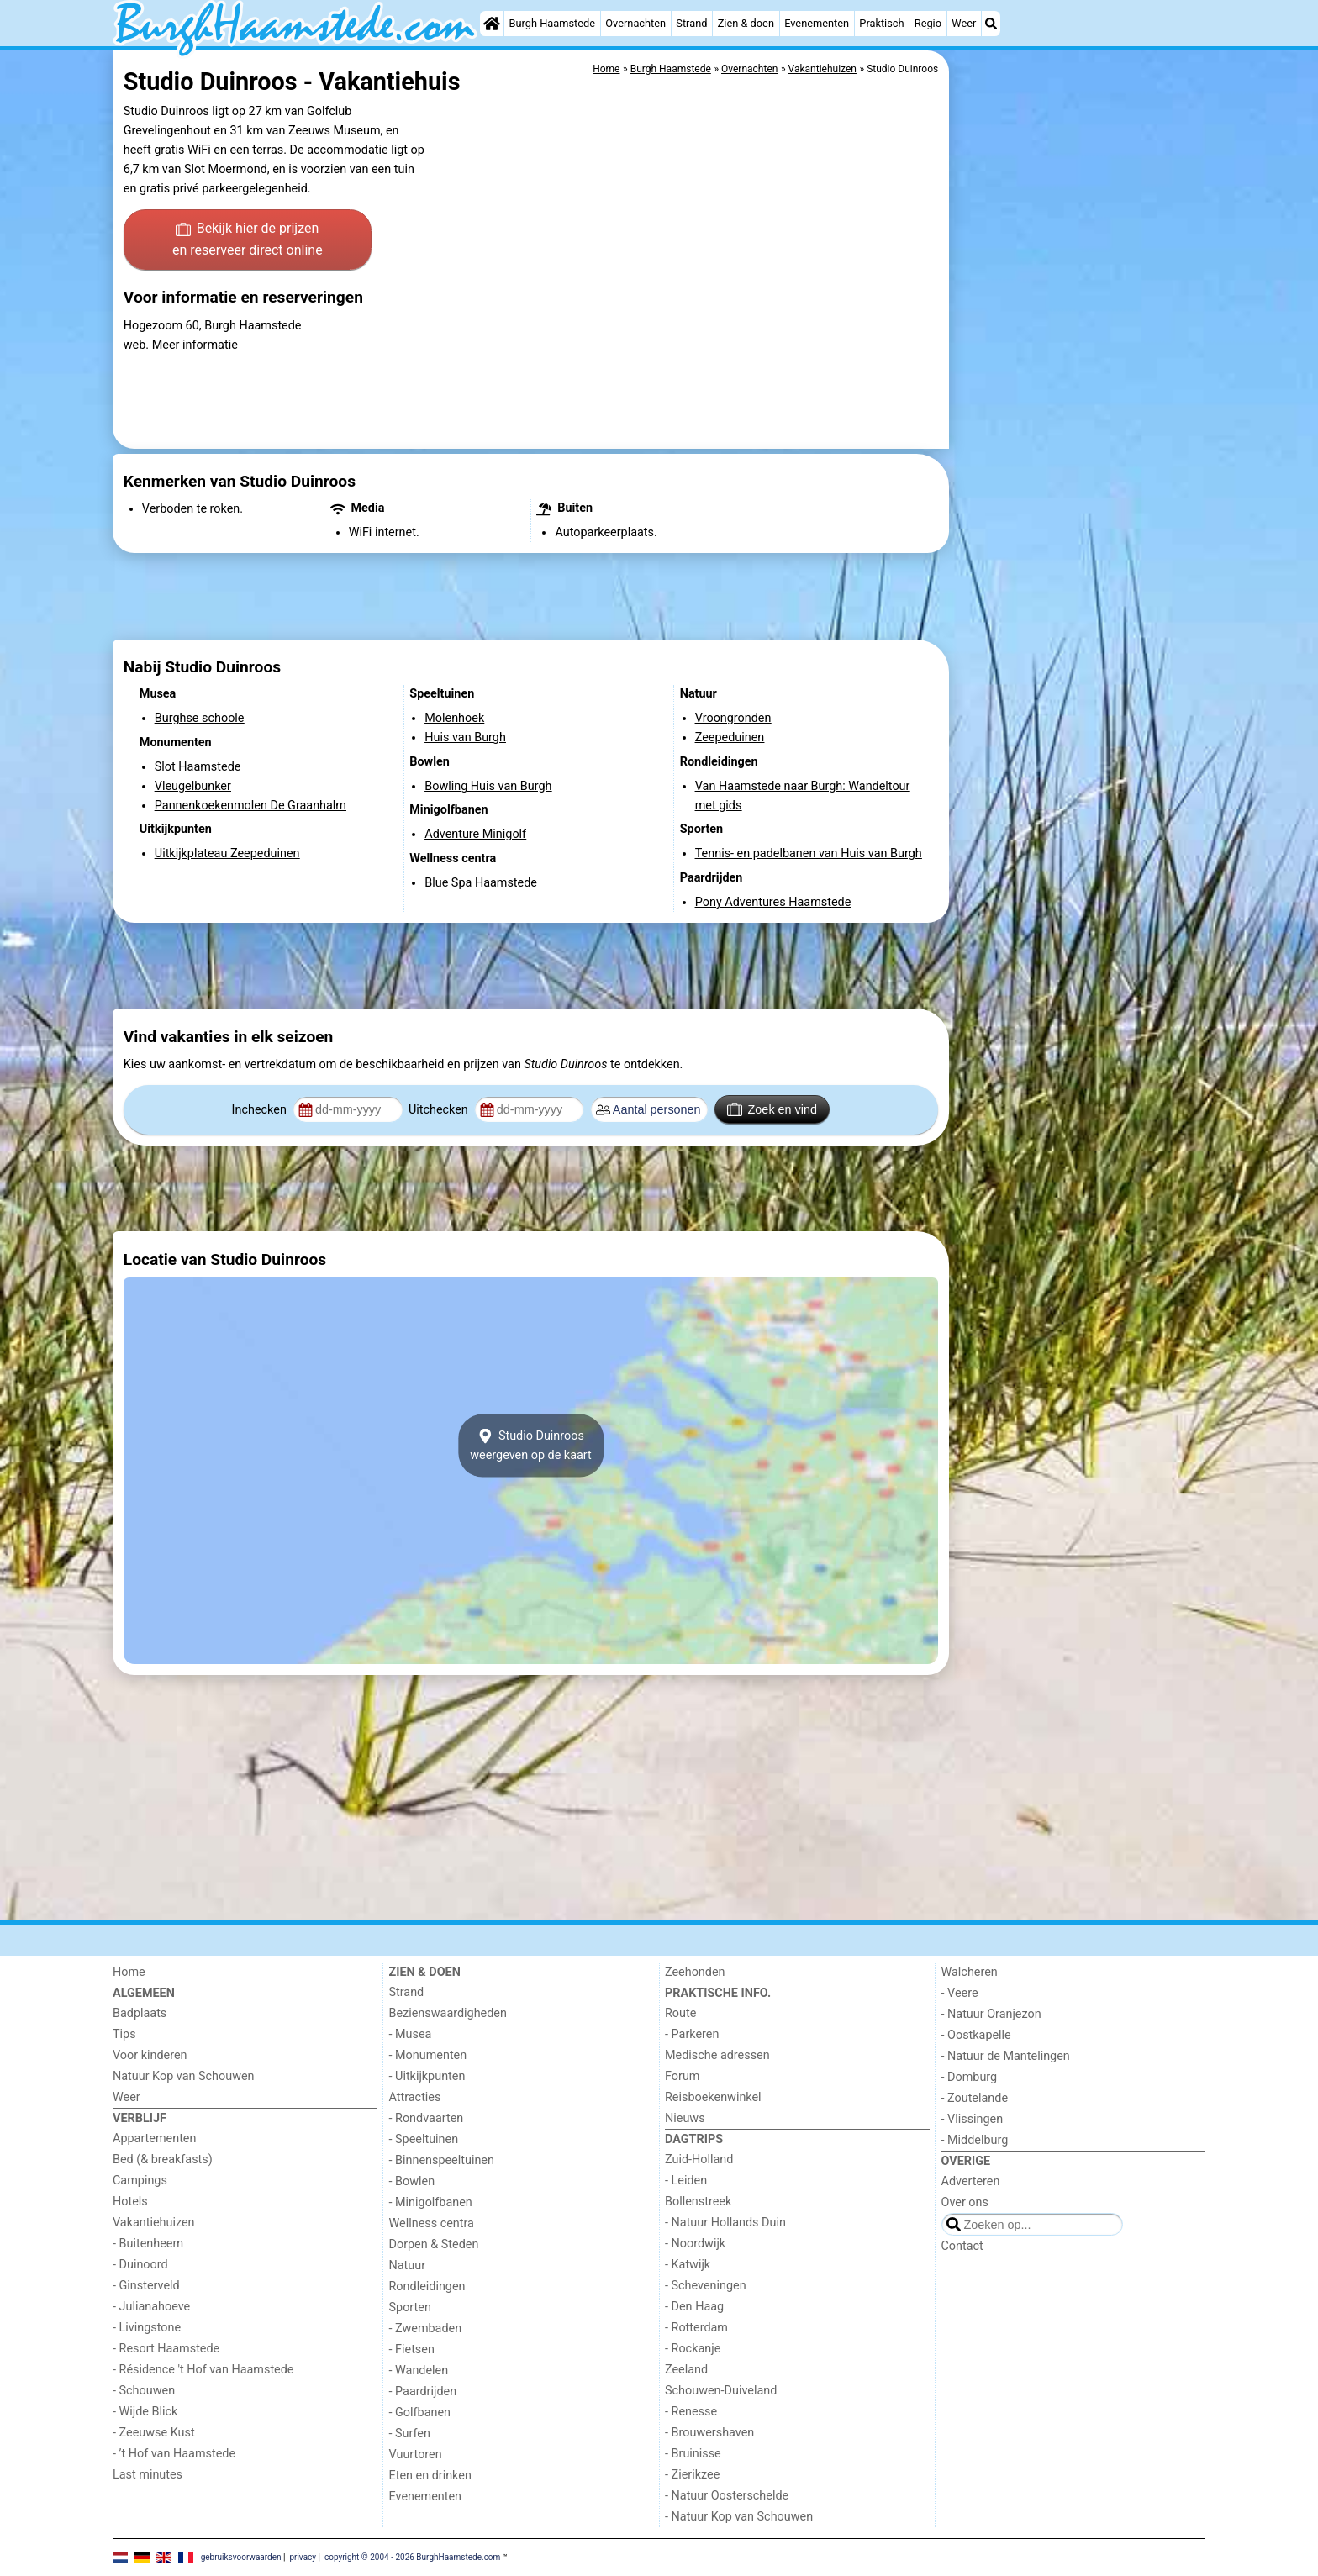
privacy (302, 2557)
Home (129, 1972)
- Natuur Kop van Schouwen (739, 2517)
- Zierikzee (692, 2475)
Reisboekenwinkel (713, 2097)
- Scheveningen (705, 2285)
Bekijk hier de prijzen (247, 240)
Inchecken (261, 1110)
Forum (682, 2076)
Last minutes (147, 2475)
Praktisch (881, 23)
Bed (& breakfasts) (163, 2159)
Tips (124, 2034)
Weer (964, 23)
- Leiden (686, 2180)
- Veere (959, 1993)
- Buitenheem (148, 2243)
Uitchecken (440, 1110)
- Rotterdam (696, 2328)
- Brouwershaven (709, 2433)
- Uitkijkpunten (427, 2076)
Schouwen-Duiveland (721, 2391)
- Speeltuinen (424, 2139)
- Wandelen (419, 2370)
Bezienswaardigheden (448, 2013)
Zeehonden (695, 1972)
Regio (928, 23)
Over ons (964, 2202)
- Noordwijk (695, 2243)
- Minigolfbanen (430, 2202)
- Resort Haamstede (166, 2349)
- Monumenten (428, 2055)
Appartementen (154, 2138)
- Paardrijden (423, 2391)
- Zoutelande (975, 2098)
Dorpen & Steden (434, 2244)
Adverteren (970, 2181)
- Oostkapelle (976, 2035)
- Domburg (969, 2077)
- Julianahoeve (151, 2306)
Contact (962, 2246)
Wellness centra (431, 2223)
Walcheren (969, 1972)
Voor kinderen (150, 2055)
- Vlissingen (972, 2119)
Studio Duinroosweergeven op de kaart (531, 1445)
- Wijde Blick (145, 2412)
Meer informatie (195, 345)
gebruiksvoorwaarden (241, 2557)
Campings (140, 2180)
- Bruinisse (693, 2454)
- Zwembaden (425, 2328)
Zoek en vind (772, 1109)
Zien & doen (746, 23)
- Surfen (409, 2433)
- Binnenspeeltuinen (441, 2160)
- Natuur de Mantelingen (1005, 2056)
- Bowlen (412, 2181)
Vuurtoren (415, 2454)
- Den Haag (694, 2306)
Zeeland (686, 2370)
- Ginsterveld (146, 2285)
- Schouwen (144, 2391)
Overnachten (635, 23)
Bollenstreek (698, 2201)
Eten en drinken (430, 2475)
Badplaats (139, 2013)
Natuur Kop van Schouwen (184, 2076)
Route (680, 2013)
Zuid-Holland (699, 2159)
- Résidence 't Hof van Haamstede (203, 2370)
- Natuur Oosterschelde (726, 2496)
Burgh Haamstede (552, 23)
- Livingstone (147, 2328)
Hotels (130, 2201)
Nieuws (685, 2118)
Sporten (410, 2307)
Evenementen (816, 23)
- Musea (410, 2034)
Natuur (407, 2265)
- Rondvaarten (426, 2118)
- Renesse (691, 2412)
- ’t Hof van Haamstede (174, 2454)
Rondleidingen (427, 2286)
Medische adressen (717, 2055)
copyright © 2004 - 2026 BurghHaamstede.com (412, 2557)
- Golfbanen (420, 2412)
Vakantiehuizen (154, 2222)
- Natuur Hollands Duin (725, 2222)
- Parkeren (692, 2034)
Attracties (415, 2097)
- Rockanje (692, 2349)
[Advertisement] (1079, 437)
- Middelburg (975, 2140)
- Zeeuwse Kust (154, 2433)
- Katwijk (687, 2264)
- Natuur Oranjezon (991, 2014)
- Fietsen (412, 2349)
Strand (691, 23)
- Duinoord (140, 2264)
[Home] (491, 23)
